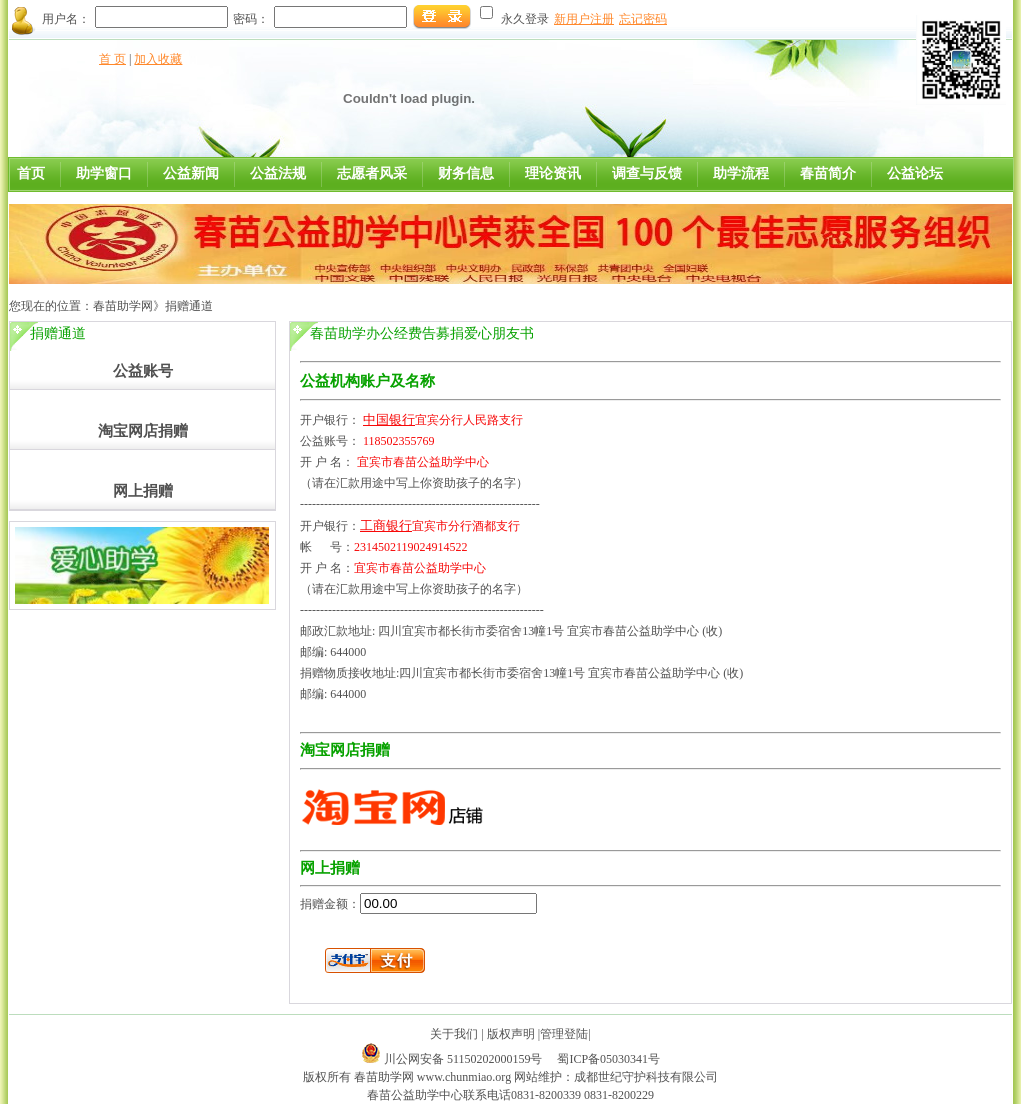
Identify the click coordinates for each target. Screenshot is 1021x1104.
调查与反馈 (647, 173)
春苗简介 (828, 173)
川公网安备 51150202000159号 (465, 1059)
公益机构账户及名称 (367, 381)
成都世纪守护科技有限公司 (646, 1077)
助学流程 (741, 173)
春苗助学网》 (129, 306)
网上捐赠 (143, 491)
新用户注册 (584, 19)
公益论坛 (915, 173)
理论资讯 (553, 173)
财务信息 (466, 173)
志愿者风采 (372, 173)
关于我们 (454, 1034)
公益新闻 (191, 173)
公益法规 (278, 173)
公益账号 (143, 371)
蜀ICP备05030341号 (608, 1059)
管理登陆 (564, 1034)
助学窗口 (104, 173)
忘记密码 (643, 19)
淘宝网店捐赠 (143, 431)
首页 (31, 173)
